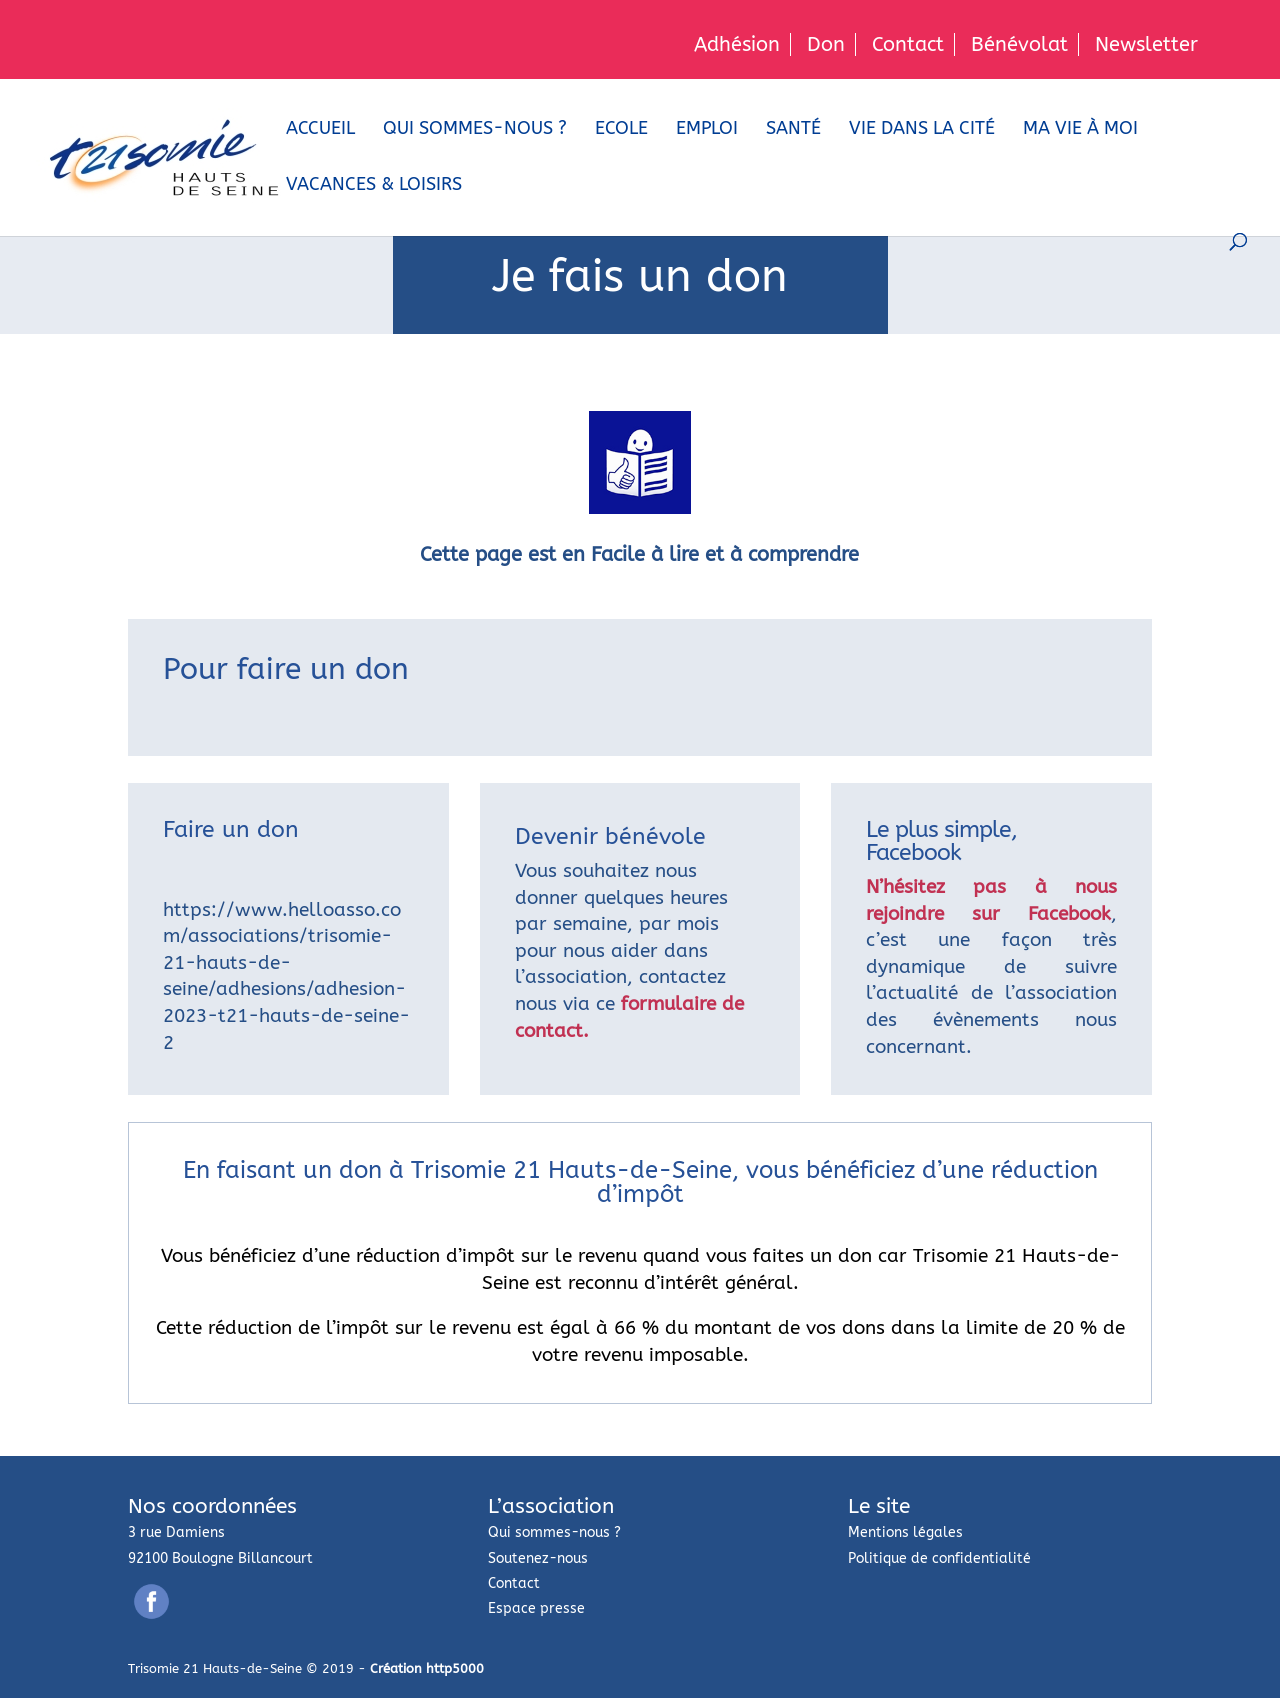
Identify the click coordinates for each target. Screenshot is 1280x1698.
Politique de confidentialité (939, 1558)
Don (826, 44)
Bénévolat (1019, 44)
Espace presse (536, 1608)
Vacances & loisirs (374, 186)
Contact (908, 44)
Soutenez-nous (538, 1558)
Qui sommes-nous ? (475, 130)
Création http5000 (427, 1668)
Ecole (621, 130)
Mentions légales (905, 1532)
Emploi (707, 130)
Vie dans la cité (922, 130)
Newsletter (1146, 44)
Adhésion (737, 44)
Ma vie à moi (1080, 130)
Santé (793, 130)
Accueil (320, 130)
